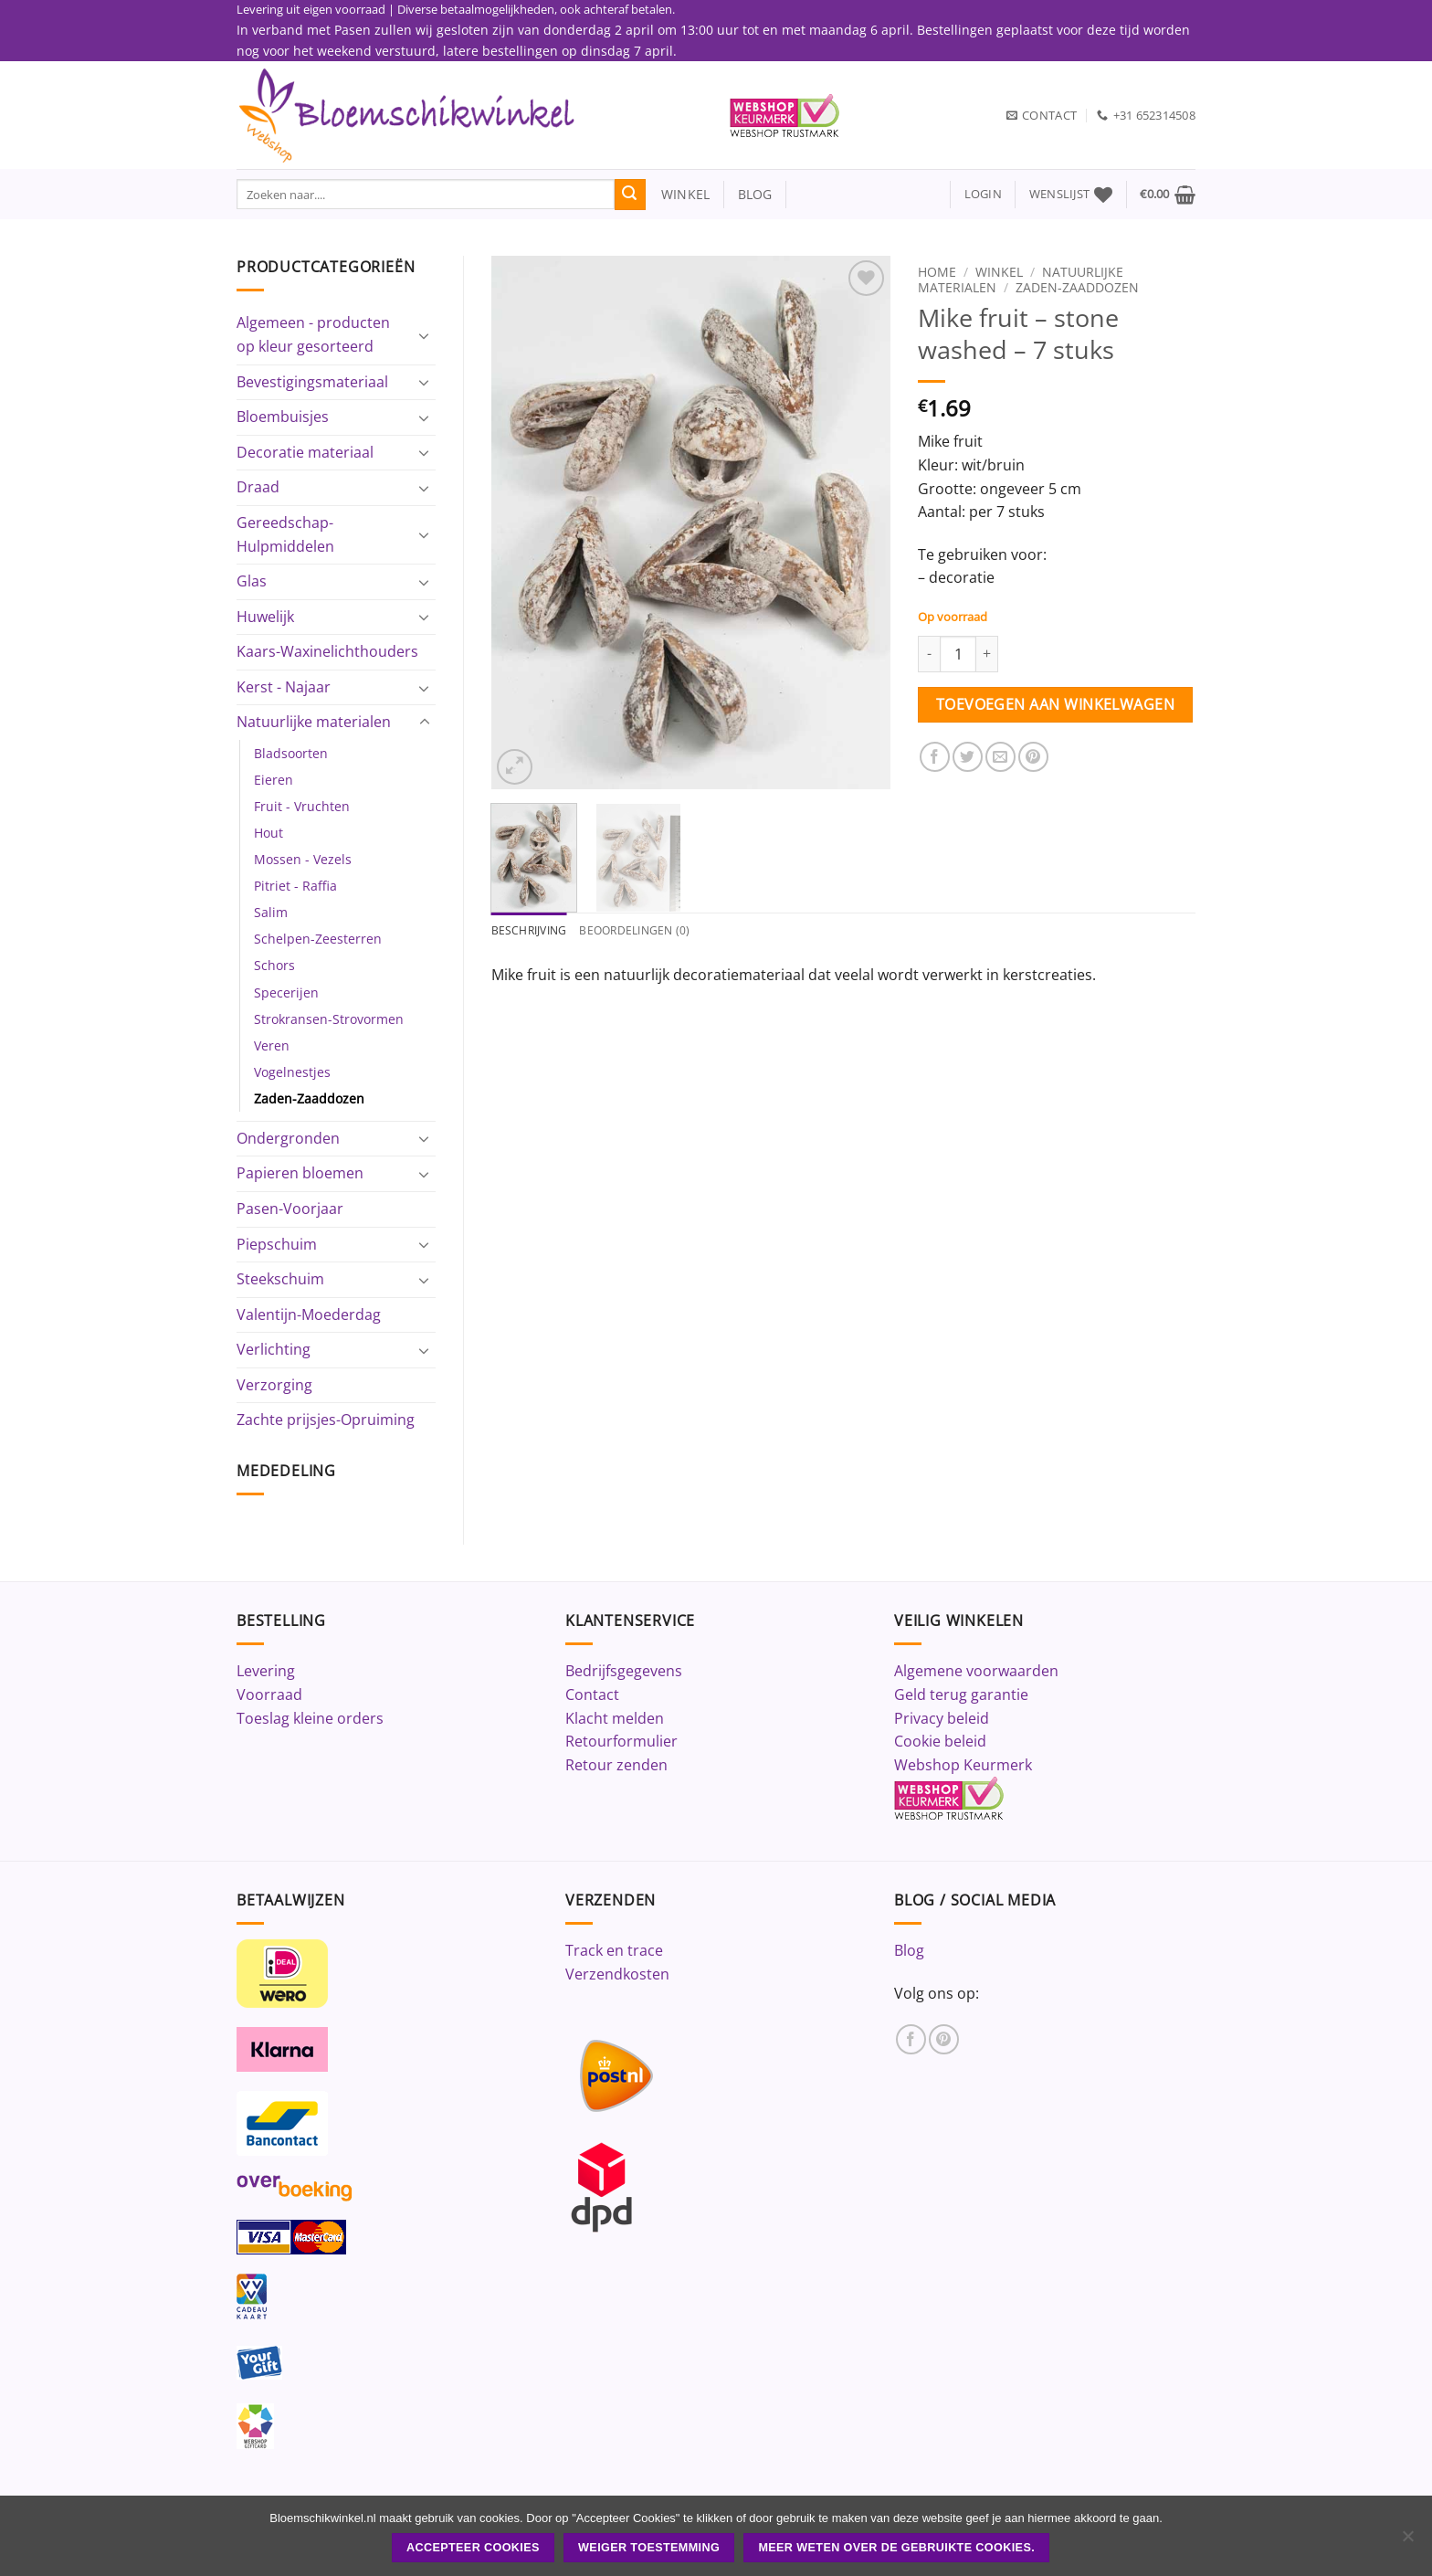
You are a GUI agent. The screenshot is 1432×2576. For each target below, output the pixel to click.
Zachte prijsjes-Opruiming (326, 1419)
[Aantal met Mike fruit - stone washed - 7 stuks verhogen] (987, 654)
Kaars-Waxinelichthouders (327, 651)
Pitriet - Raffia (295, 885)
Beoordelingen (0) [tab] (643, 931)
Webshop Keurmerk (963, 1765)
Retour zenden (616, 1765)
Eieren (273, 779)
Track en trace (614, 1950)
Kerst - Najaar (284, 687)
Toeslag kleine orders (310, 1718)
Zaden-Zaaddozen (309, 1098)
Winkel (999, 271)
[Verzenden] (630, 194)
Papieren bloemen (300, 1173)
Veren (272, 1045)
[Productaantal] (958, 654)
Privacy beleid (941, 1718)
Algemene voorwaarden (976, 1671)
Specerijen (286, 992)
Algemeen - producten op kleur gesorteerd (313, 334)
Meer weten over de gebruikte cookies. (896, 2547)
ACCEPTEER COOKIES (473, 2547)
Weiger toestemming (649, 2547)
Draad (258, 487)
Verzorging (274, 1385)
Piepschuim (277, 1244)
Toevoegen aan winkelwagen (1055, 704)
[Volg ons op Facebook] (911, 2039)
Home (937, 271)
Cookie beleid (940, 1741)
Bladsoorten (291, 753)
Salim (271, 912)
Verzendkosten (617, 1974)
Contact (592, 1694)
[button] (983, 194)
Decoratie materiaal (305, 452)
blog (755, 194)
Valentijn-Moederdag (309, 1314)
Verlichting (274, 1349)
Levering (266, 1671)
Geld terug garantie (961, 1694)
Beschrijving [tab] (532, 931)
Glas (252, 581)
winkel (678, 194)
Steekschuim (280, 1279)
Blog (909, 1950)
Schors (274, 965)
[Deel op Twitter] (968, 757)
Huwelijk (265, 617)
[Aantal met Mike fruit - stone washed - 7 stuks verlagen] (929, 654)
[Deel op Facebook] (935, 757)
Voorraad (269, 1694)
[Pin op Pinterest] (1033, 757)
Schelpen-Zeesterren (318, 938)
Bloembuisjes (283, 416)
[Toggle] (425, 335)
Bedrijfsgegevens (623, 1671)
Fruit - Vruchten (302, 806)
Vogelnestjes (292, 1072)
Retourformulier (621, 1741)
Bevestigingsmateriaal (312, 382)
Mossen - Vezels (303, 859)
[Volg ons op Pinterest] (944, 2039)
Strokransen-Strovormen (329, 1019)
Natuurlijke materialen (314, 722)
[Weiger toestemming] (1407, 2541)
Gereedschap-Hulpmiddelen (285, 534)
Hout (268, 832)
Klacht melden (614, 1718)
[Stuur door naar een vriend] (1000, 757)
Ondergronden (288, 1138)
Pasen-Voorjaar (290, 1208)
